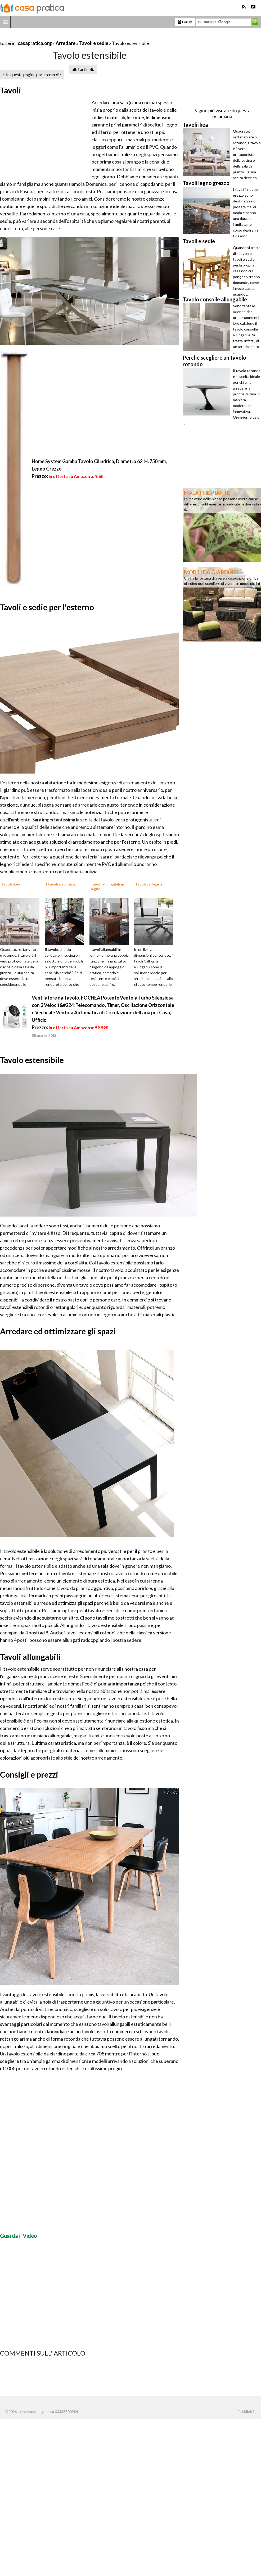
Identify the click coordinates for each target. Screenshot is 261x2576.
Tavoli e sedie (93, 43)
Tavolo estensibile (32, 1060)
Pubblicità (245, 2412)
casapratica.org (35, 43)
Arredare (65, 43)
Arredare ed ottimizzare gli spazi (58, 1331)
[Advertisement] (62, 37)
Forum (185, 22)
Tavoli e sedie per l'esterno (47, 607)
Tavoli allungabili (30, 1656)
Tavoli (10, 90)
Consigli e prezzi (29, 1774)
